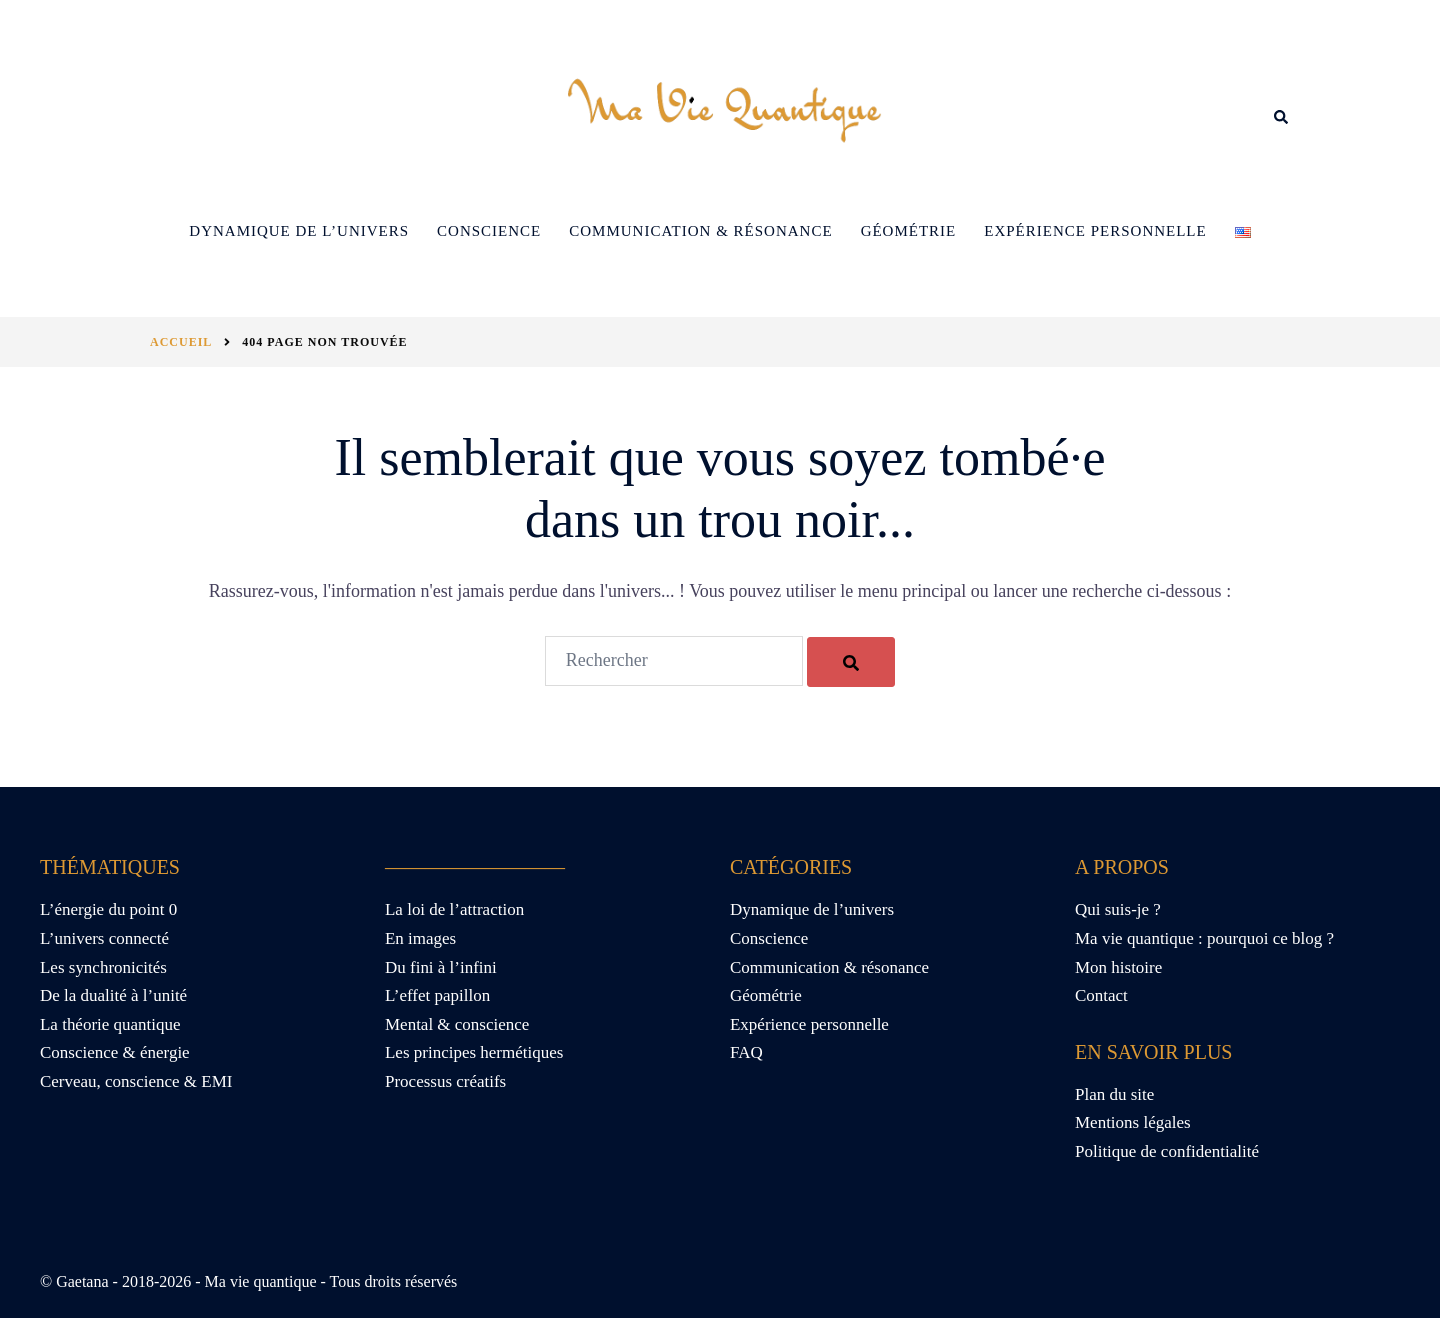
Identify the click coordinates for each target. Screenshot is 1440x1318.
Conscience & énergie (115, 1052)
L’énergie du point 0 (108, 909)
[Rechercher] (851, 662)
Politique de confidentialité (1167, 1151)
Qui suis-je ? (1118, 909)
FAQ (746, 1052)
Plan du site (1114, 1094)
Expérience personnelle (1095, 231)
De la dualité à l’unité (113, 995)
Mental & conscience (457, 1024)
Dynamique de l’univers (299, 231)
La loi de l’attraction (454, 909)
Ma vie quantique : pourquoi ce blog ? (1204, 938)
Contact (1101, 995)
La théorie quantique (110, 1024)
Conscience (489, 231)
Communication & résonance (700, 231)
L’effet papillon (437, 995)
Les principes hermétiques (474, 1052)
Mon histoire (1118, 967)
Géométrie (909, 231)
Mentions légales (1133, 1122)
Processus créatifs (445, 1081)
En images (420, 938)
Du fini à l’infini (441, 967)
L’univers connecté (104, 938)
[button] (1282, 117)
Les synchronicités (103, 967)
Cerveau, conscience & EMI (136, 1081)
